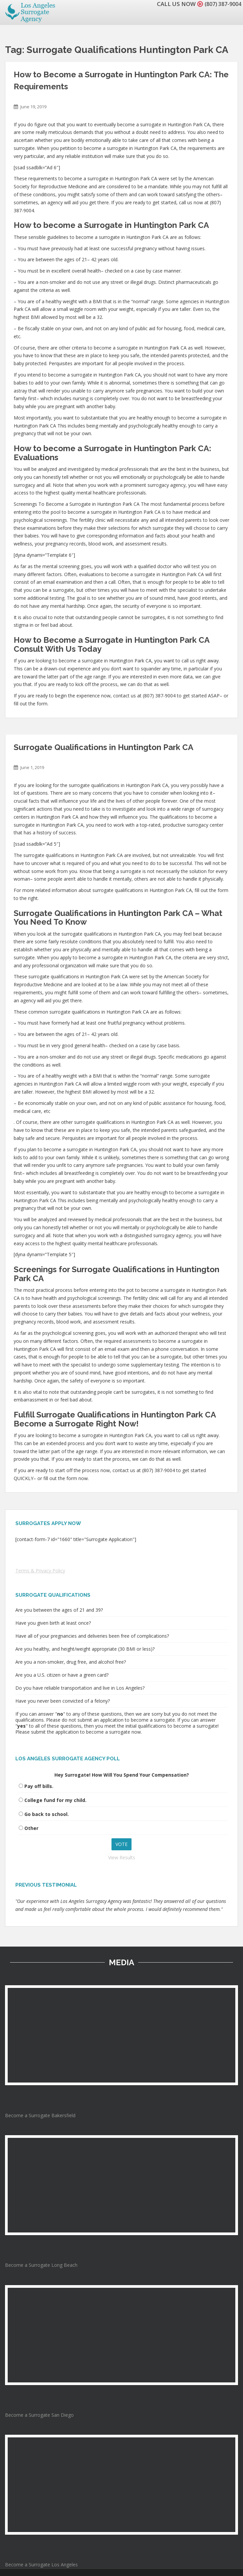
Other (31, 1828)
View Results (121, 1857)
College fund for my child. (55, 1800)
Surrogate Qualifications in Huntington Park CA (103, 747)
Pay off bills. (38, 1786)
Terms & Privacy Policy (40, 1570)
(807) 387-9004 (221, 4)
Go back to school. (46, 1814)
